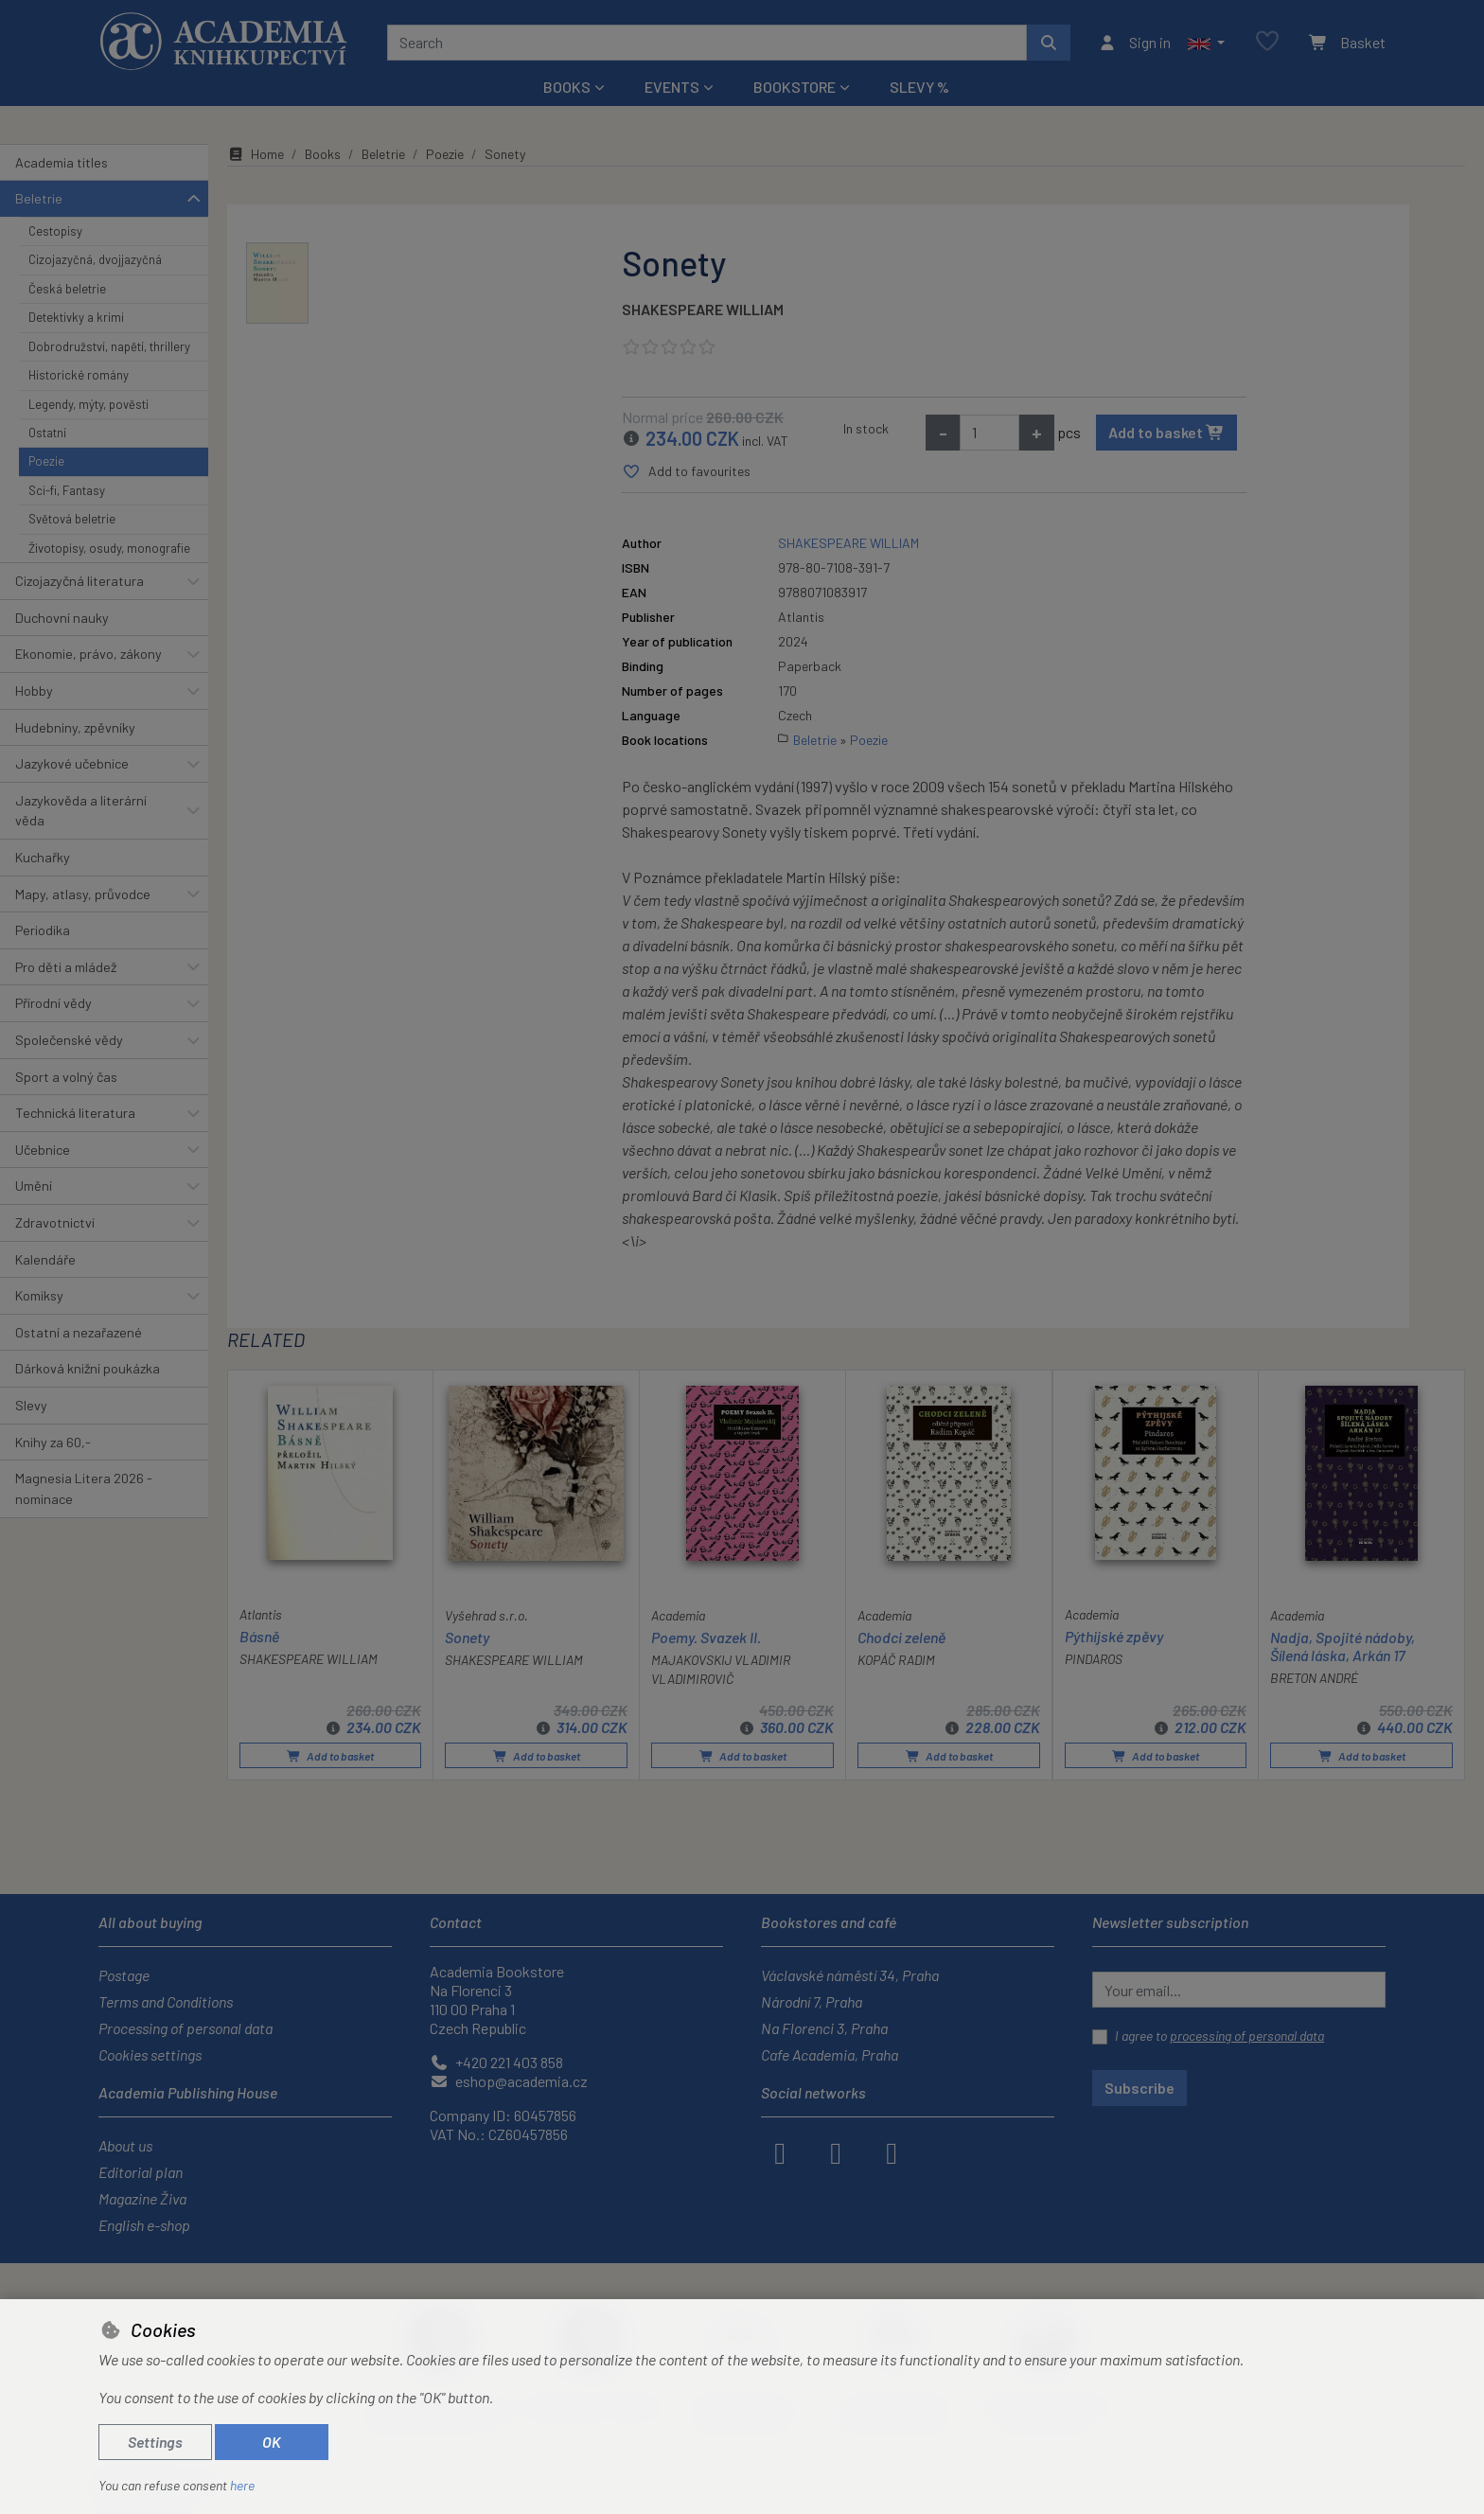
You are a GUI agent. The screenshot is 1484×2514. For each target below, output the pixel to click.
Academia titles (61, 162)
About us (125, 2145)
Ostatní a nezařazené (78, 1332)
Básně (259, 1635)
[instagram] (836, 2151)
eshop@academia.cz (509, 2081)
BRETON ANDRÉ (1314, 1678)
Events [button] (672, 87)
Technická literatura (75, 1113)
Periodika (42, 930)
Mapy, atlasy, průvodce (82, 894)
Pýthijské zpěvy (1114, 1635)
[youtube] (891, 2151)
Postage (124, 1975)
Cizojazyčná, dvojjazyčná (95, 259)
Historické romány (78, 374)
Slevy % (919, 87)
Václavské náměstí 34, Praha (850, 1975)
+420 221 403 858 (496, 2062)
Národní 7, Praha (811, 2001)
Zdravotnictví (55, 1222)
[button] (1206, 43)
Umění (33, 1185)
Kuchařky (42, 857)
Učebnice (42, 1150)
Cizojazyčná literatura (79, 581)
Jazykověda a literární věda (81, 810)
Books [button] (567, 87)
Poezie (46, 461)
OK (271, 2442)
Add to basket (1166, 432)
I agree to (1219, 2035)
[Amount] (989, 433)
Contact (456, 1922)
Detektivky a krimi (76, 317)
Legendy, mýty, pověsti (88, 404)
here (242, 2485)
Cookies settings (150, 2054)
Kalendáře (45, 1259)
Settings (155, 2442)
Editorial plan (140, 2172)
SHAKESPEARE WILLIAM (703, 309)
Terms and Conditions (165, 2001)
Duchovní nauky (62, 618)
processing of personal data (1247, 2035)
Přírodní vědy (53, 1003)
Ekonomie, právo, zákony (88, 654)
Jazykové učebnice (72, 763)
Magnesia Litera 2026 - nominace (83, 1488)
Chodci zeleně (901, 1636)
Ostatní (47, 432)
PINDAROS (1093, 1659)
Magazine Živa (142, 2198)
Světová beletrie (71, 518)
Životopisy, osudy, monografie (109, 548)
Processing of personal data (185, 2028)
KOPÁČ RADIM (896, 1660)
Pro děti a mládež (65, 967)
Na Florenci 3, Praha (824, 2028)
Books (323, 154)
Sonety (467, 1636)
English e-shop (144, 2225)
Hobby (34, 690)
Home (255, 154)
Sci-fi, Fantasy (66, 490)
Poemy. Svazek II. (706, 1636)
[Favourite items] (1267, 42)
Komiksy (39, 1295)
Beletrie (38, 198)
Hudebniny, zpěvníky (75, 727)
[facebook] (780, 2151)
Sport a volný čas (66, 1077)
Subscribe (1139, 2088)
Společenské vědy (69, 1040)
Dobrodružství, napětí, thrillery (109, 346)
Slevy (31, 1405)
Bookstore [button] (794, 87)
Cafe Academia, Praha (829, 2054)
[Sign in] (1134, 43)
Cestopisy (55, 231)
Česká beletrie (67, 288)
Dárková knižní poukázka (87, 1368)
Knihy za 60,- (53, 1442)
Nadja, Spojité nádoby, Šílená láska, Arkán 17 (1342, 1645)
